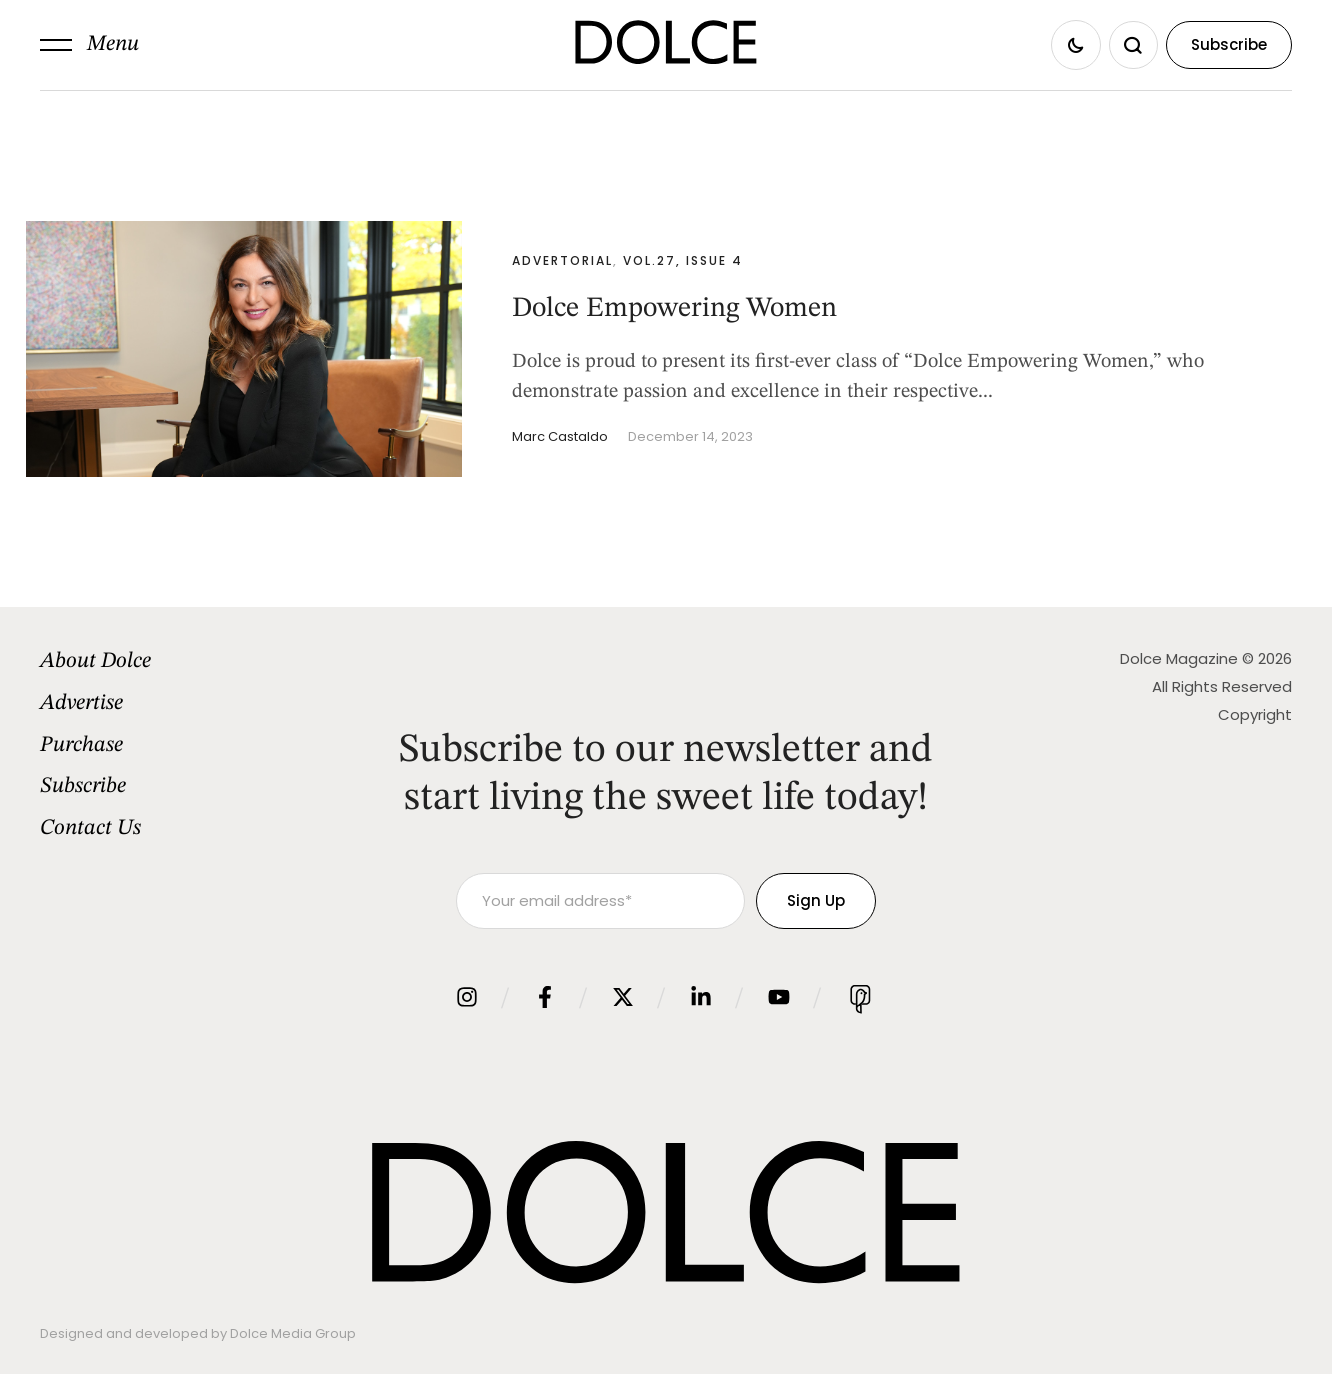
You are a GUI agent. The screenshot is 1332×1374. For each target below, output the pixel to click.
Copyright (1255, 714)
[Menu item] (184, 662)
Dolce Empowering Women (674, 309)
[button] (89, 45)
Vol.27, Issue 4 (683, 260)
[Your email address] (600, 901)
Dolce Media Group (293, 1333)
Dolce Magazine (1179, 658)
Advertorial (562, 260)
